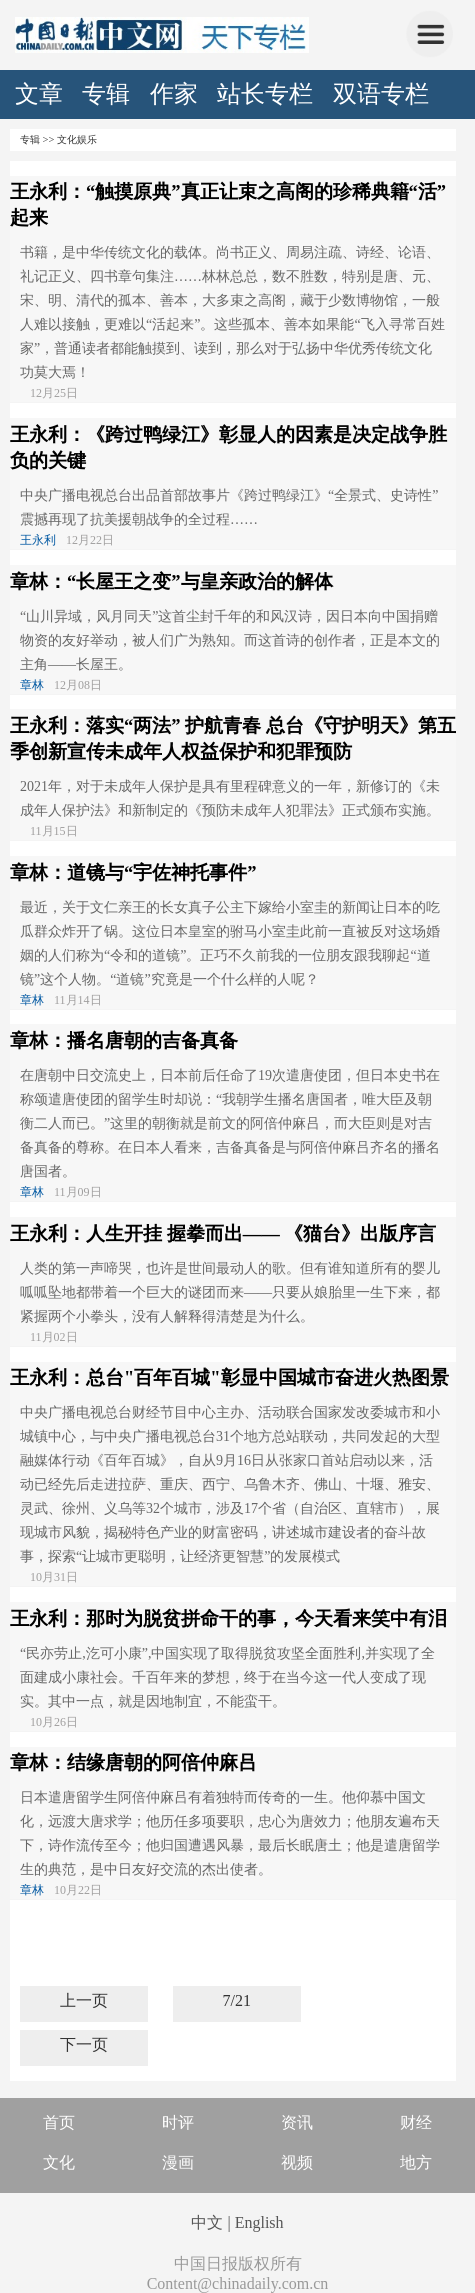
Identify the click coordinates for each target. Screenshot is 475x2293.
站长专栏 (265, 94)
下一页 (84, 2044)
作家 (174, 94)
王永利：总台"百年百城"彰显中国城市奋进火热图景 (229, 1377)
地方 (416, 2162)
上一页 (84, 2000)
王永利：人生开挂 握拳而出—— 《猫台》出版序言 (223, 1233)
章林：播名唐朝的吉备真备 (124, 1040)
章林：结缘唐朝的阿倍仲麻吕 (133, 1762)
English (259, 2222)
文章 (39, 94)
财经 (416, 2122)
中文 (207, 2222)
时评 (178, 2122)
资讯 (297, 2122)
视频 (297, 2162)
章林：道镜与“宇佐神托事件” (133, 872)
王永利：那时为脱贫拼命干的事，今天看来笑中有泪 (228, 1618)
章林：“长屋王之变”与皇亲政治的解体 (171, 581)
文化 (59, 2162)
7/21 (236, 2000)
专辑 (106, 94)
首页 (59, 2122)
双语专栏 (381, 94)
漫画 (178, 2162)
